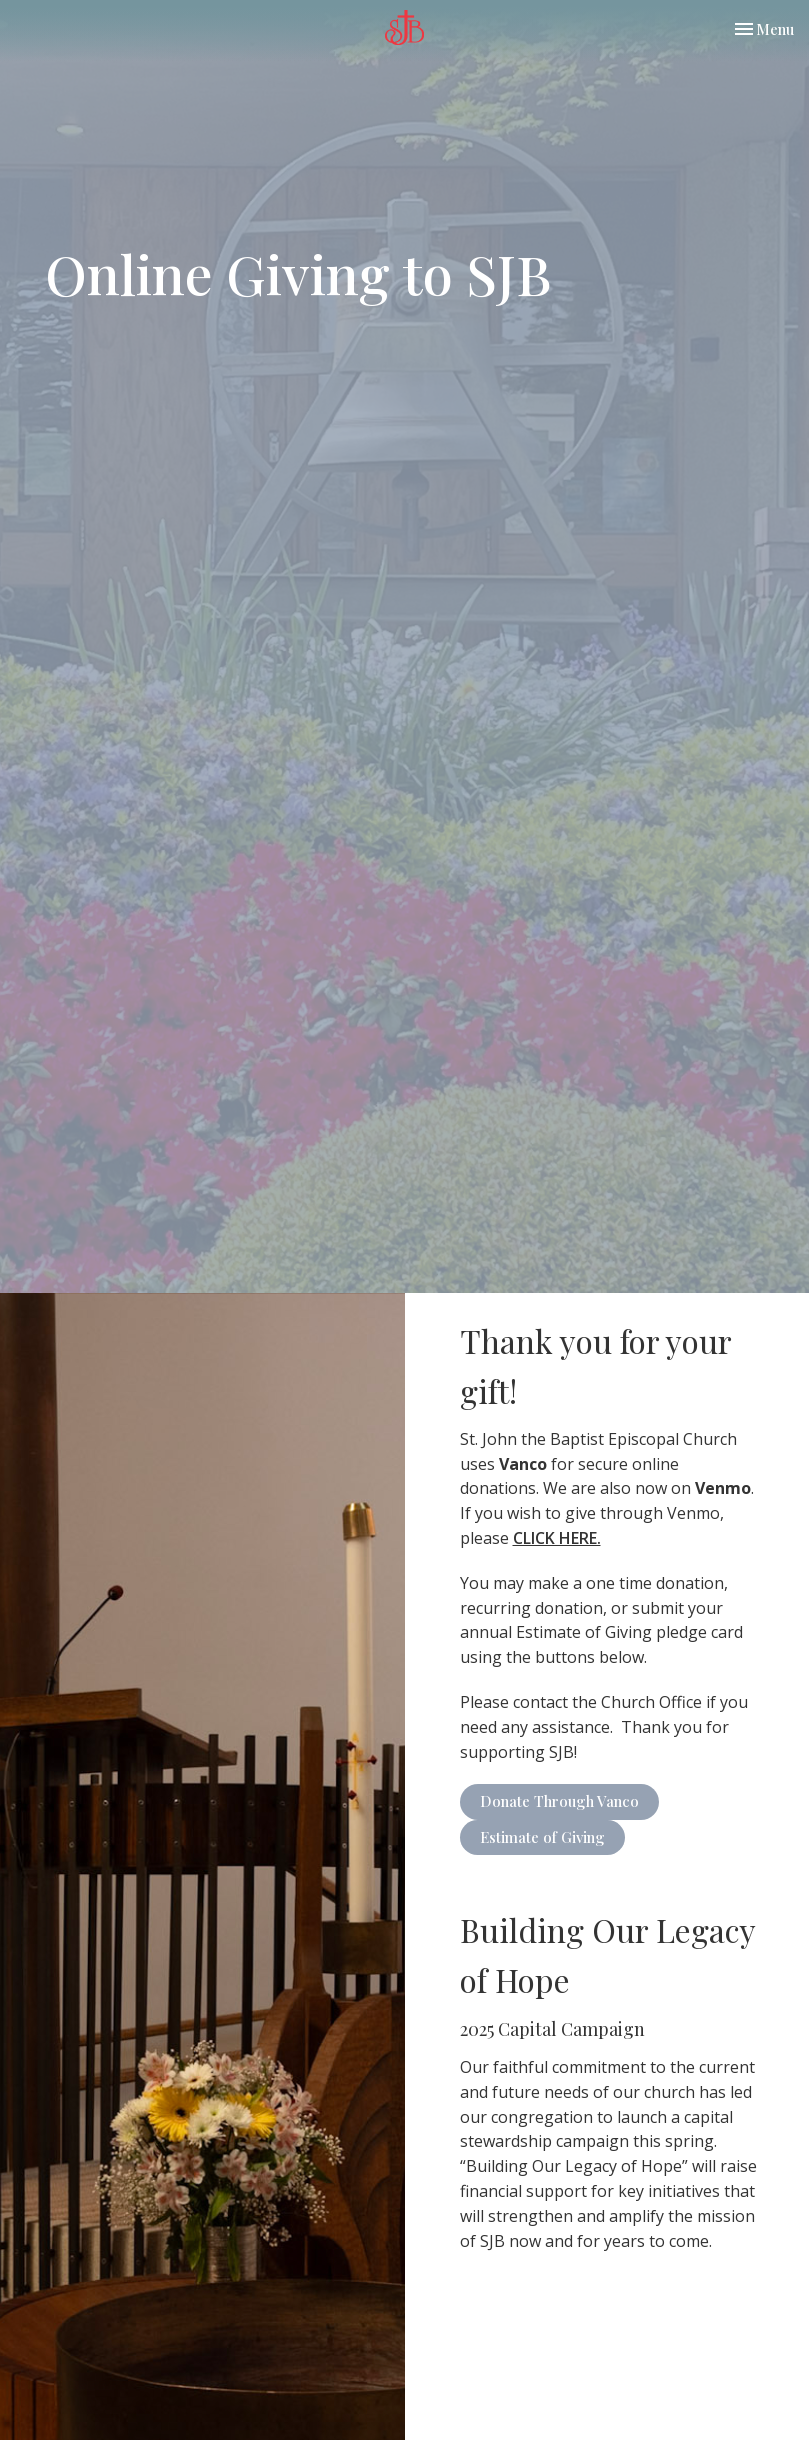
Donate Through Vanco (559, 1801)
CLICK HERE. (557, 1538)
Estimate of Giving (542, 1837)
